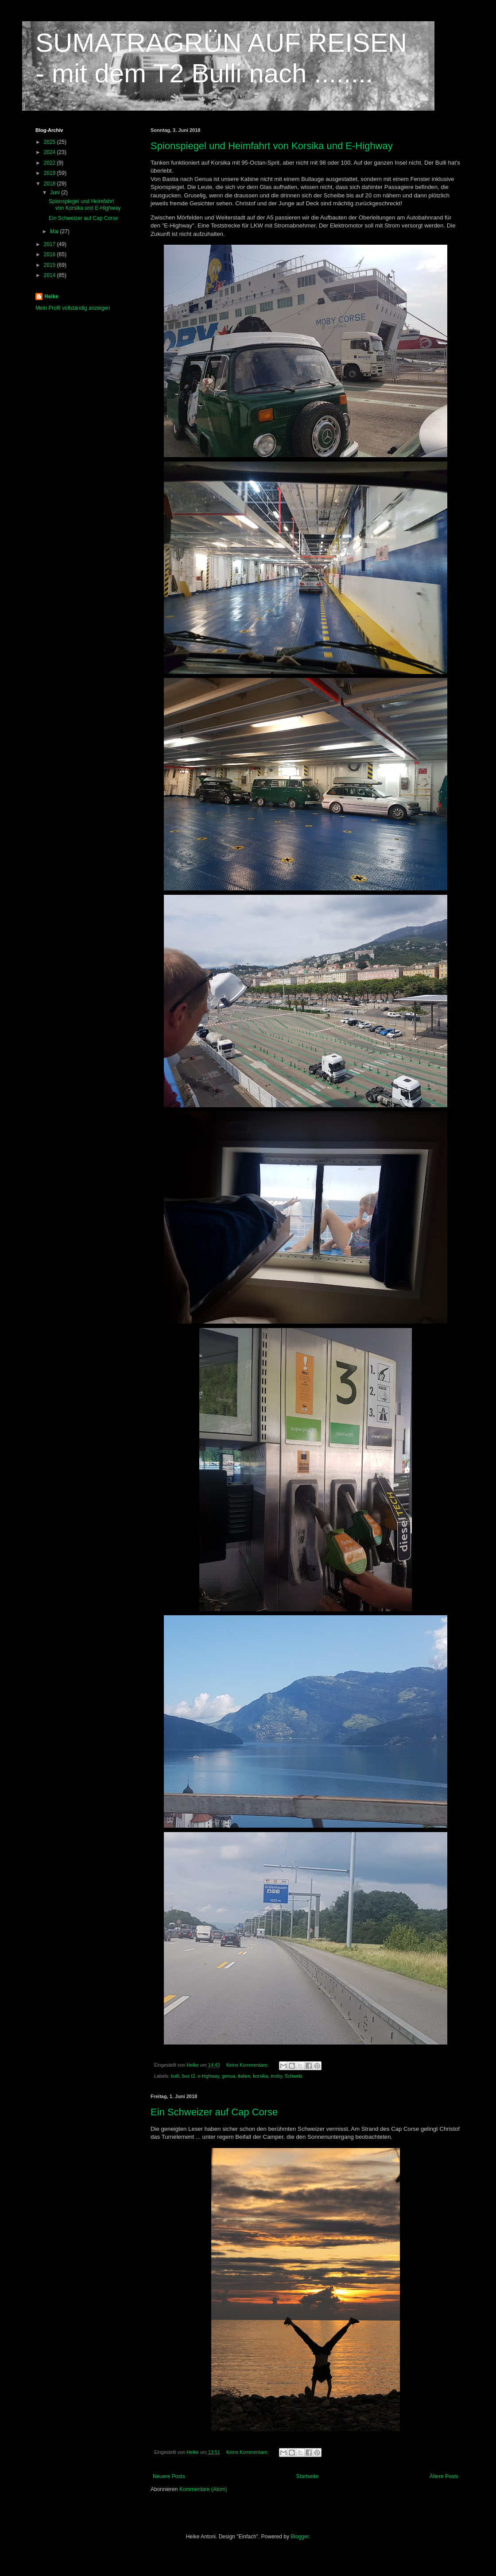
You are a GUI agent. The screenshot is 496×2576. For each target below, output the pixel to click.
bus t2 (188, 2076)
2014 (50, 275)
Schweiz (293, 2076)
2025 (50, 142)
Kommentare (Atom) (203, 2489)
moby (276, 2076)
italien (244, 2076)
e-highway (208, 2076)
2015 (50, 265)
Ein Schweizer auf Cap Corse (214, 2112)
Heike (51, 296)
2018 (50, 184)
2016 (50, 254)
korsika (260, 2076)
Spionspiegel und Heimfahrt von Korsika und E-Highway (272, 145)
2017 (50, 244)
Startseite (307, 2476)
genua (228, 2076)
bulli (175, 2076)
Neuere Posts (169, 2476)
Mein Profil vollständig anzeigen (72, 308)
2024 (50, 152)
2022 (50, 163)
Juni (55, 192)
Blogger (300, 2537)
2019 (50, 173)
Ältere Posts (444, 2476)
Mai (55, 231)
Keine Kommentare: (248, 2065)
